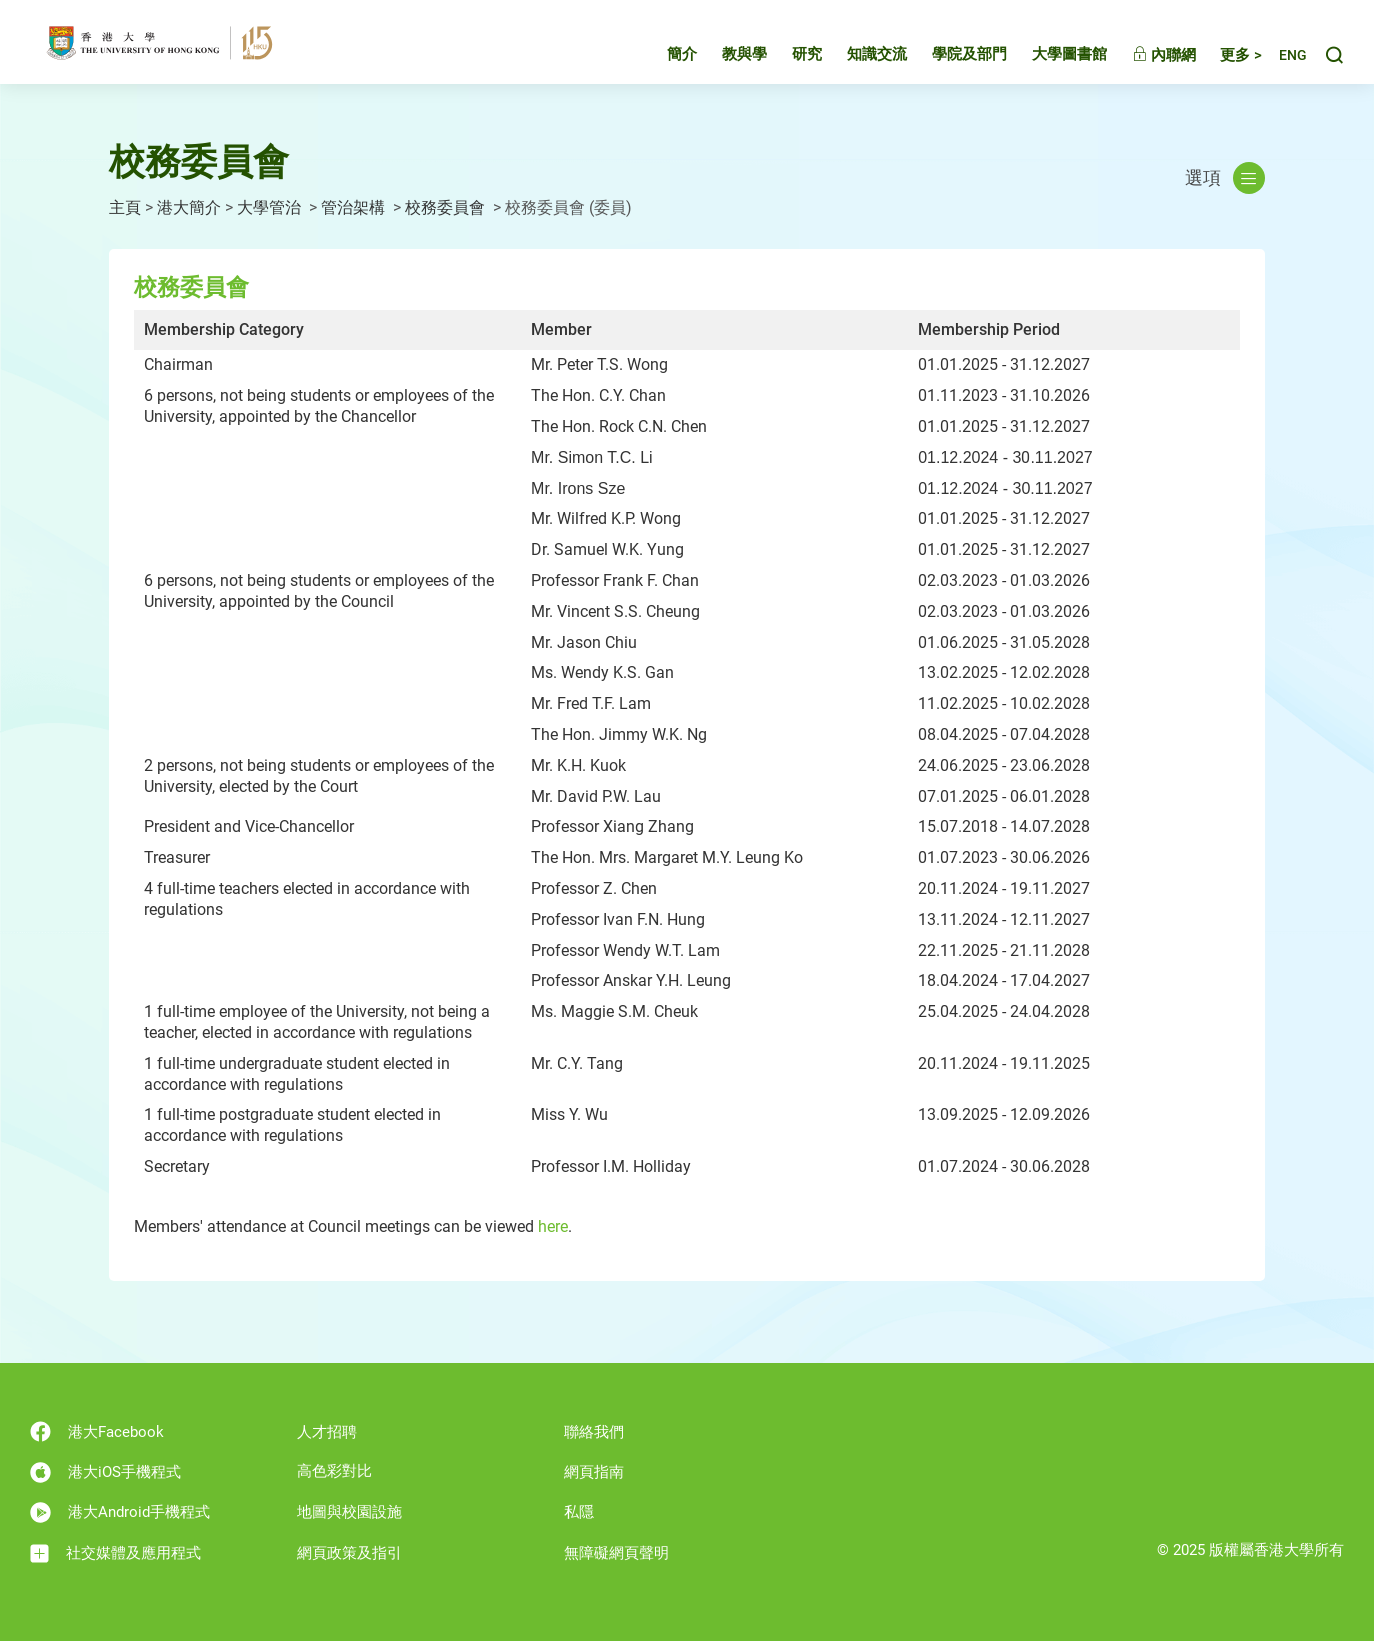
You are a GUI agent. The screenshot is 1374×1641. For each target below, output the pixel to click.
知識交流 (858, 54)
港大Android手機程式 (120, 1512)
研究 (788, 54)
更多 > (1222, 55)
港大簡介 (189, 207)
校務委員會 (447, 207)
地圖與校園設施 (349, 1512)
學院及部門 (950, 54)
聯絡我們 (594, 1432)
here (553, 1226)
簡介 (663, 54)
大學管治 (271, 207)
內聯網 (1145, 55)
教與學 (725, 54)
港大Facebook (97, 1431)
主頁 (125, 207)
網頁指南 (594, 1472)
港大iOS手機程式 (105, 1472)
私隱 (579, 1512)
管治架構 (355, 207)
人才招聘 (327, 1432)
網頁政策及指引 (349, 1553)
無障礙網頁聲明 (616, 1553)
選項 (1225, 178)
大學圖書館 (1050, 54)
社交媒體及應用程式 (115, 1553)
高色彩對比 (334, 1471)
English (1283, 55)
